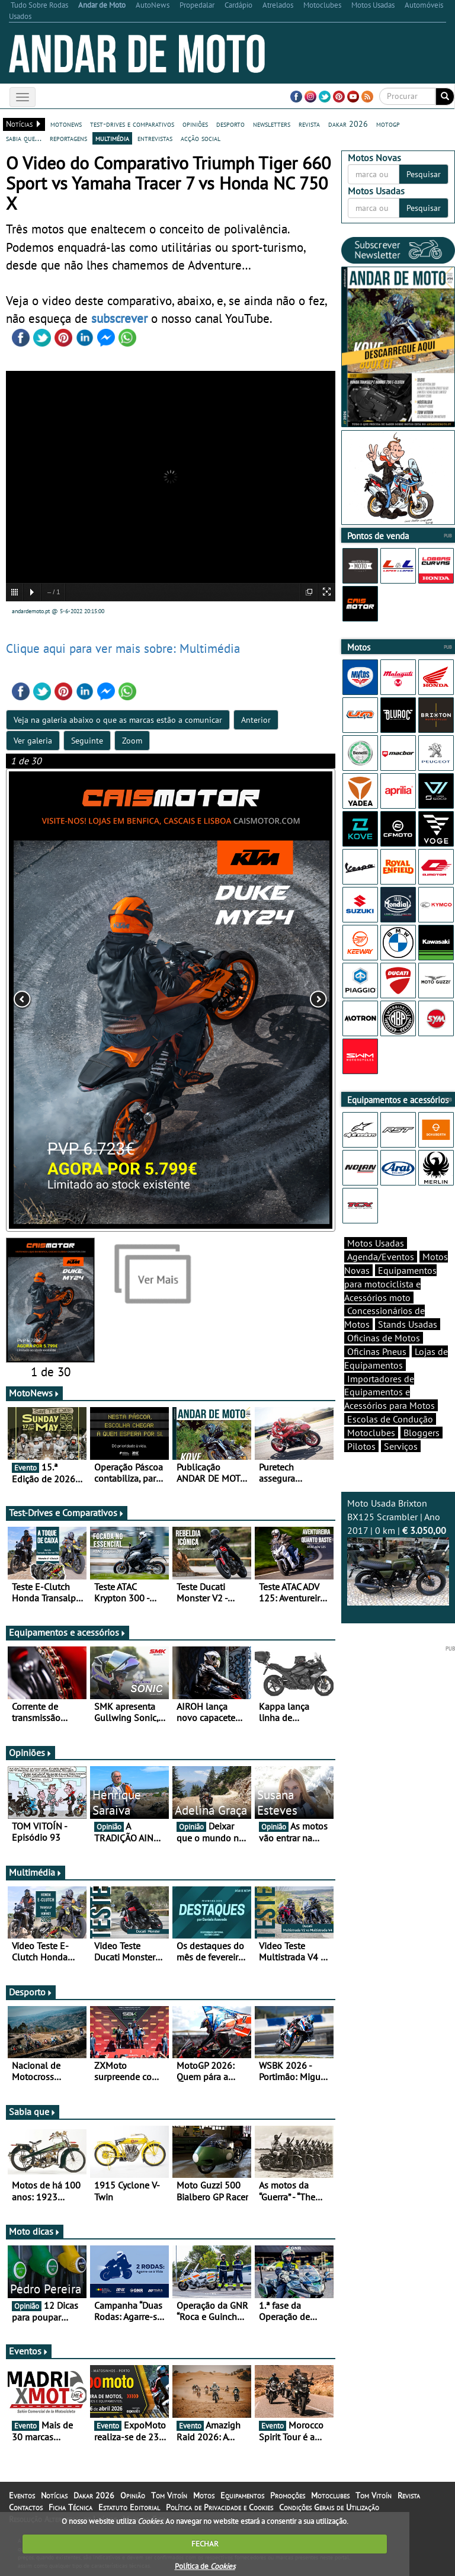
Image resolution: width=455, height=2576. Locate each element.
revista (309, 123)
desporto (230, 123)
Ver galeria (33, 740)
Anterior (256, 720)
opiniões (195, 123)
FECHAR (205, 2544)
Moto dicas (34, 2231)
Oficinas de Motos (383, 1338)
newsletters (271, 123)
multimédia (112, 138)
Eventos (29, 2351)
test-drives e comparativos (132, 123)
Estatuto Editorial (129, 2507)
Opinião (132, 2495)
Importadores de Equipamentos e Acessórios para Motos (389, 1392)
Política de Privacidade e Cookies (219, 2507)
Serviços (401, 1446)
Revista (409, 2495)
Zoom (132, 740)
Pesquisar (423, 174)
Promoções (287, 2495)
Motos (203, 2495)
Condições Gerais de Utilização (329, 2507)
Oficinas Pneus (376, 1351)
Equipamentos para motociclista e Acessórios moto (390, 1283)
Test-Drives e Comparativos (66, 1512)
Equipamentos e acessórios (67, 1632)
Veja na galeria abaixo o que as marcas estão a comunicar (118, 720)
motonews (66, 123)
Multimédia (35, 1872)
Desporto (31, 1992)
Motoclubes (371, 1432)
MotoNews (34, 1393)
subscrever (119, 318)
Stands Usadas (407, 1324)
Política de (205, 2566)
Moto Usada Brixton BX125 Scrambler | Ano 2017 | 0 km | (398, 1551)
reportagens (68, 138)
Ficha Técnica (70, 2507)
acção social (200, 138)
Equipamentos (242, 2495)
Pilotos (361, 1446)
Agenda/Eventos (380, 1257)
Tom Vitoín (169, 2495)
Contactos (26, 2507)
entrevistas (154, 138)
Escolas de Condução (390, 1419)
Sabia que (32, 2111)
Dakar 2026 (93, 2495)
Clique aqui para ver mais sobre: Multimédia (123, 648)
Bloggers (421, 1432)
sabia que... (23, 138)
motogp (388, 123)
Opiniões (30, 1752)
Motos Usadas (375, 1243)
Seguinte (87, 740)
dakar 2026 (348, 123)
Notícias (54, 2495)
